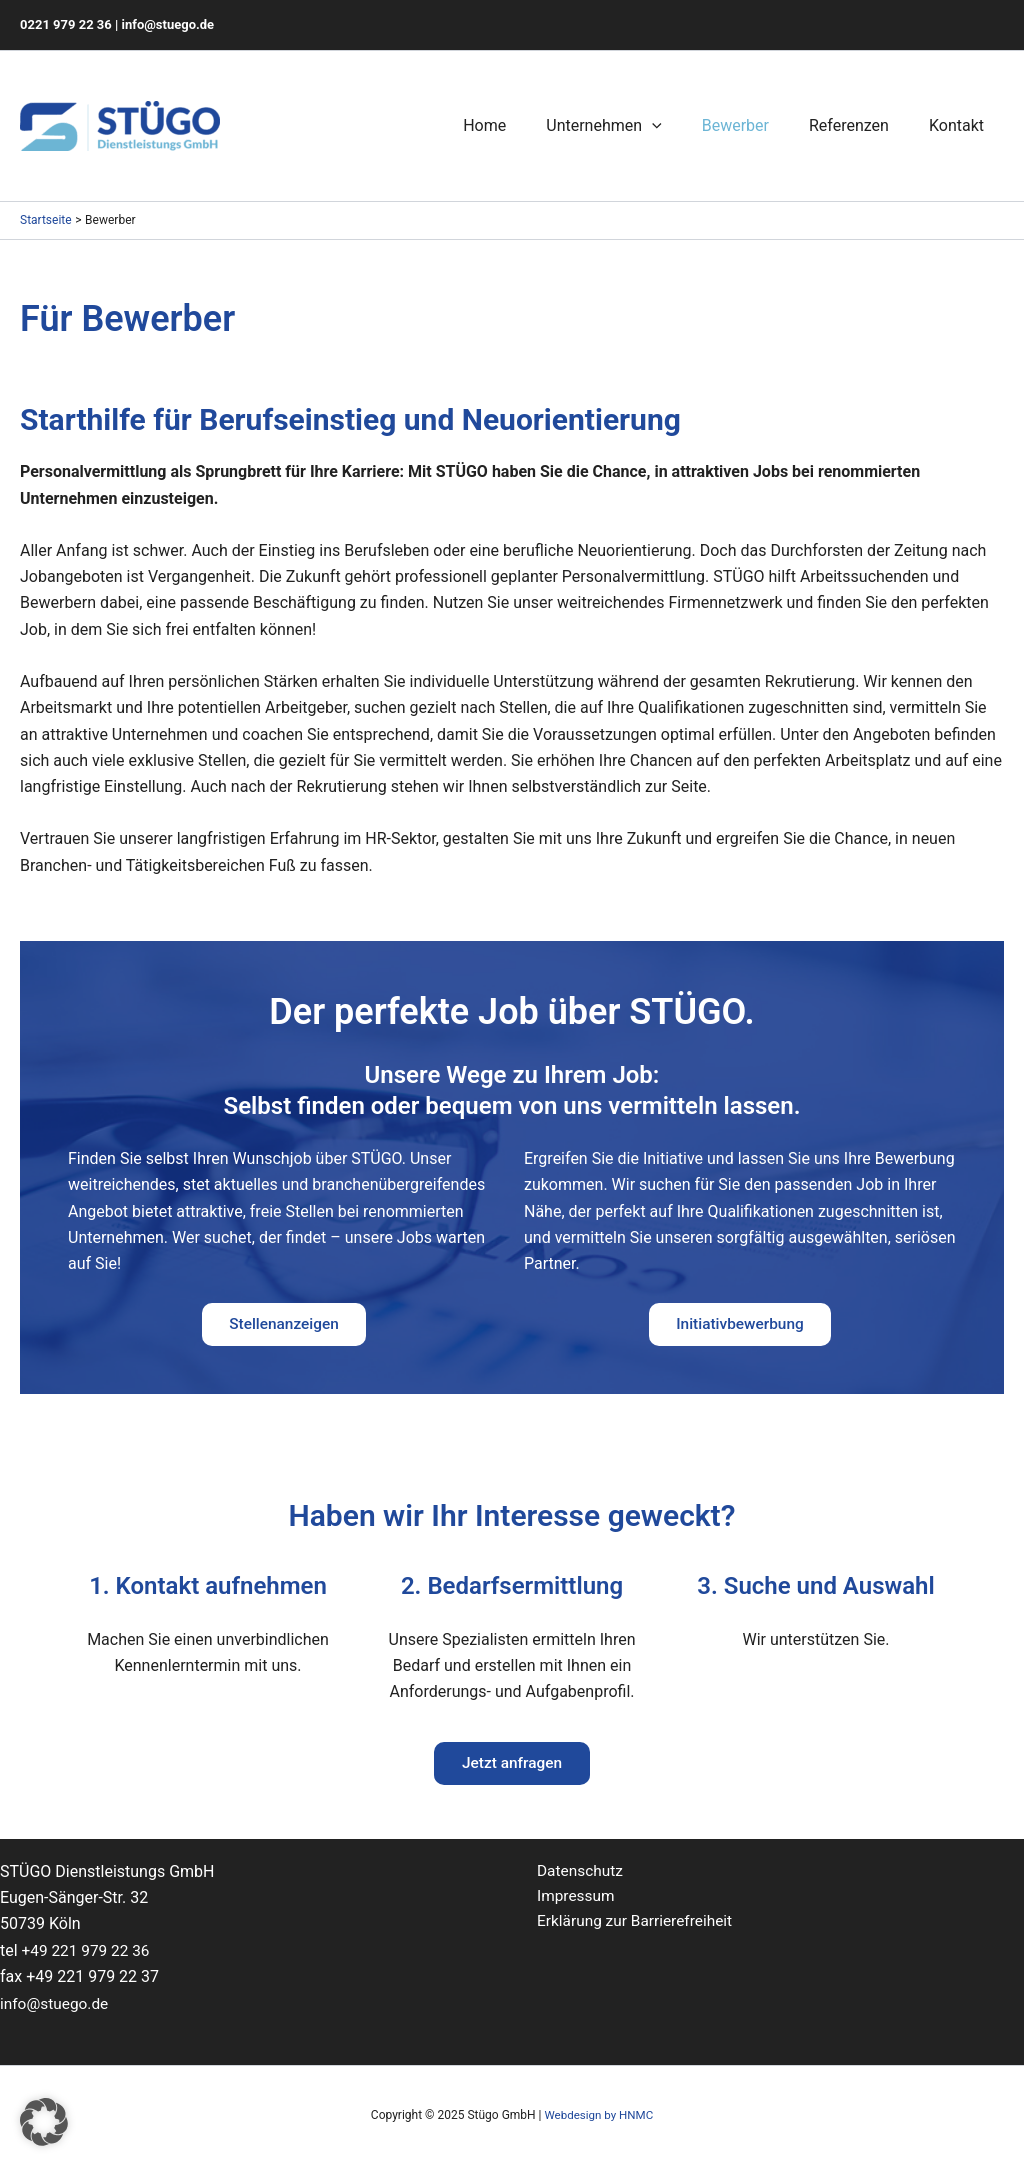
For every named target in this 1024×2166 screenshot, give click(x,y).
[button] (44, 2122)
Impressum (577, 1897)
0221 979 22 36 (66, 24)
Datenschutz (581, 1871)
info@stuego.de (168, 24)
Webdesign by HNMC (598, 2115)
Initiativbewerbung (740, 1325)
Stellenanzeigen (284, 1325)
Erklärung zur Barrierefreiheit (638, 1924)
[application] (680, 126)
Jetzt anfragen (512, 1767)
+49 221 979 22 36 (88, 1950)
